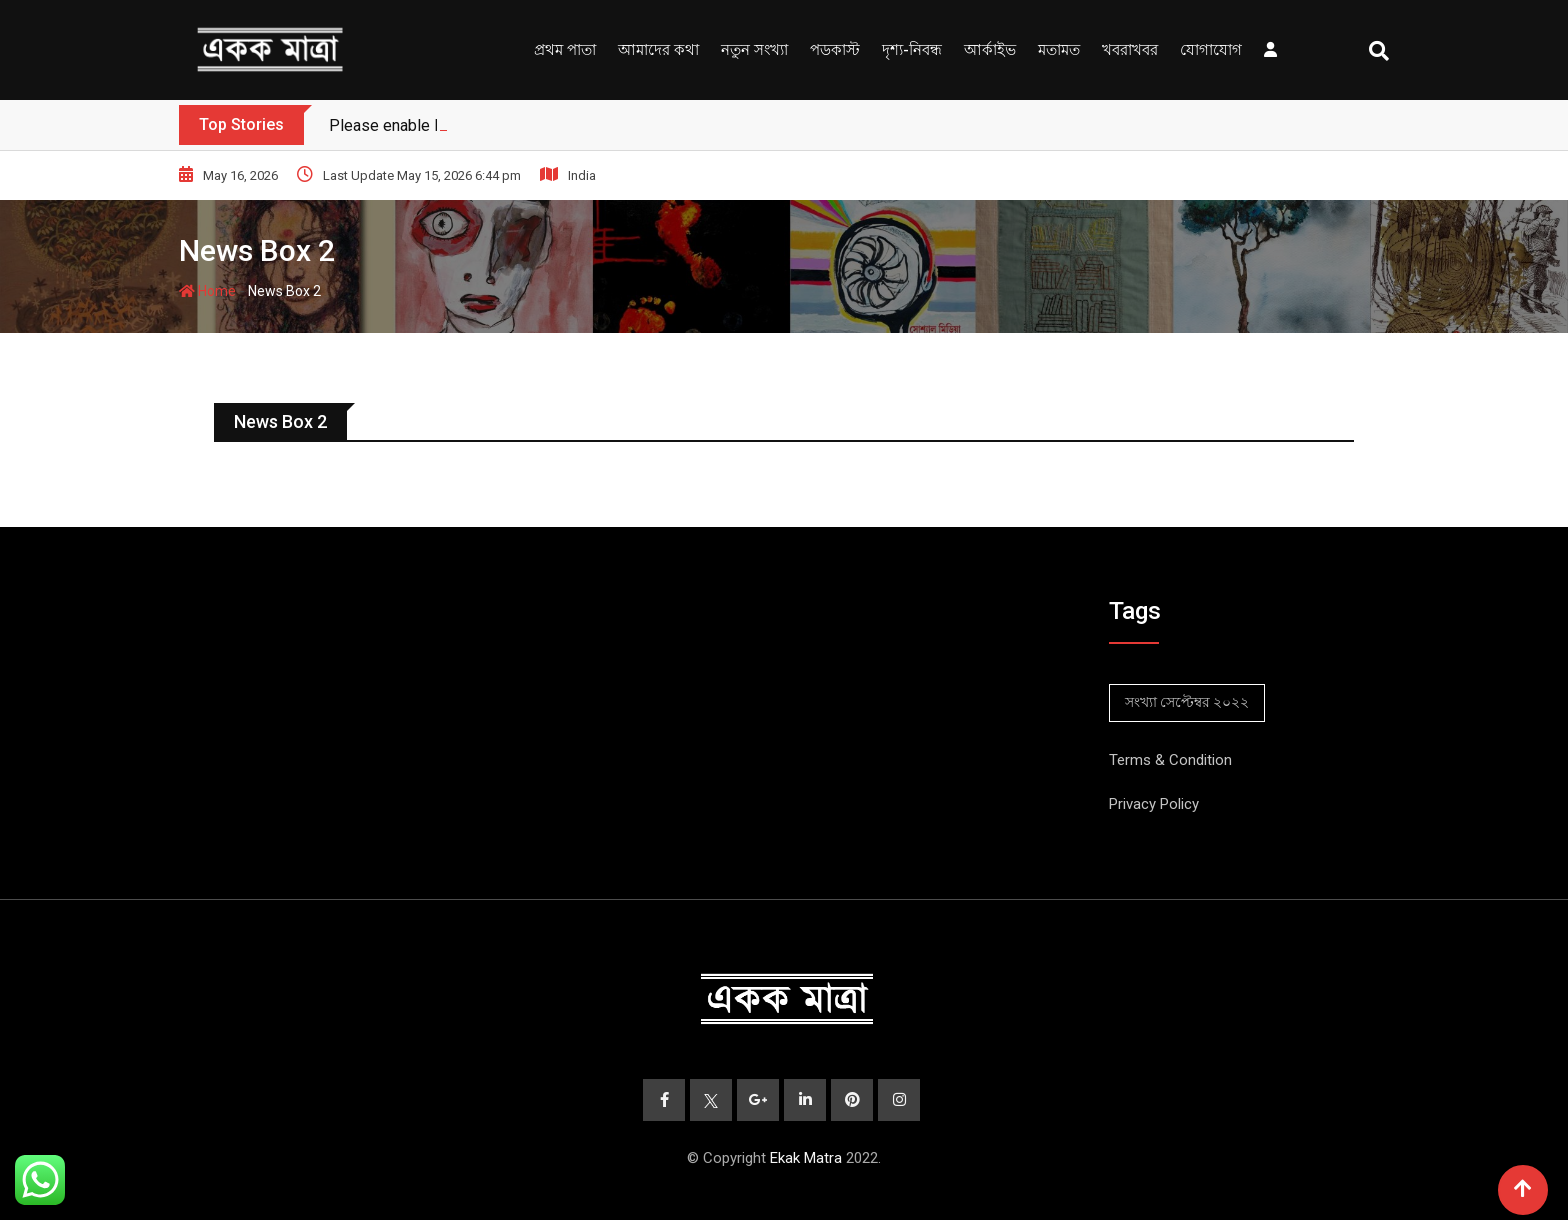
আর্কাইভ (990, 50)
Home (207, 291)
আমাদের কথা (658, 50)
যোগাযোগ (1211, 50)
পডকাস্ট (835, 50)
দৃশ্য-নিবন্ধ (912, 50)
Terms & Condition (1170, 760)
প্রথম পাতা (565, 50)
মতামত (1059, 50)
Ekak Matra (806, 1158)
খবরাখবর (1130, 50)
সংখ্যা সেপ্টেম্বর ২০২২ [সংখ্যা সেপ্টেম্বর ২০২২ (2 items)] (1187, 702)
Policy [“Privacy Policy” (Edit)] (1177, 804)
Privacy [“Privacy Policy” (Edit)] (1132, 804)
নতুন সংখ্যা (754, 50)
